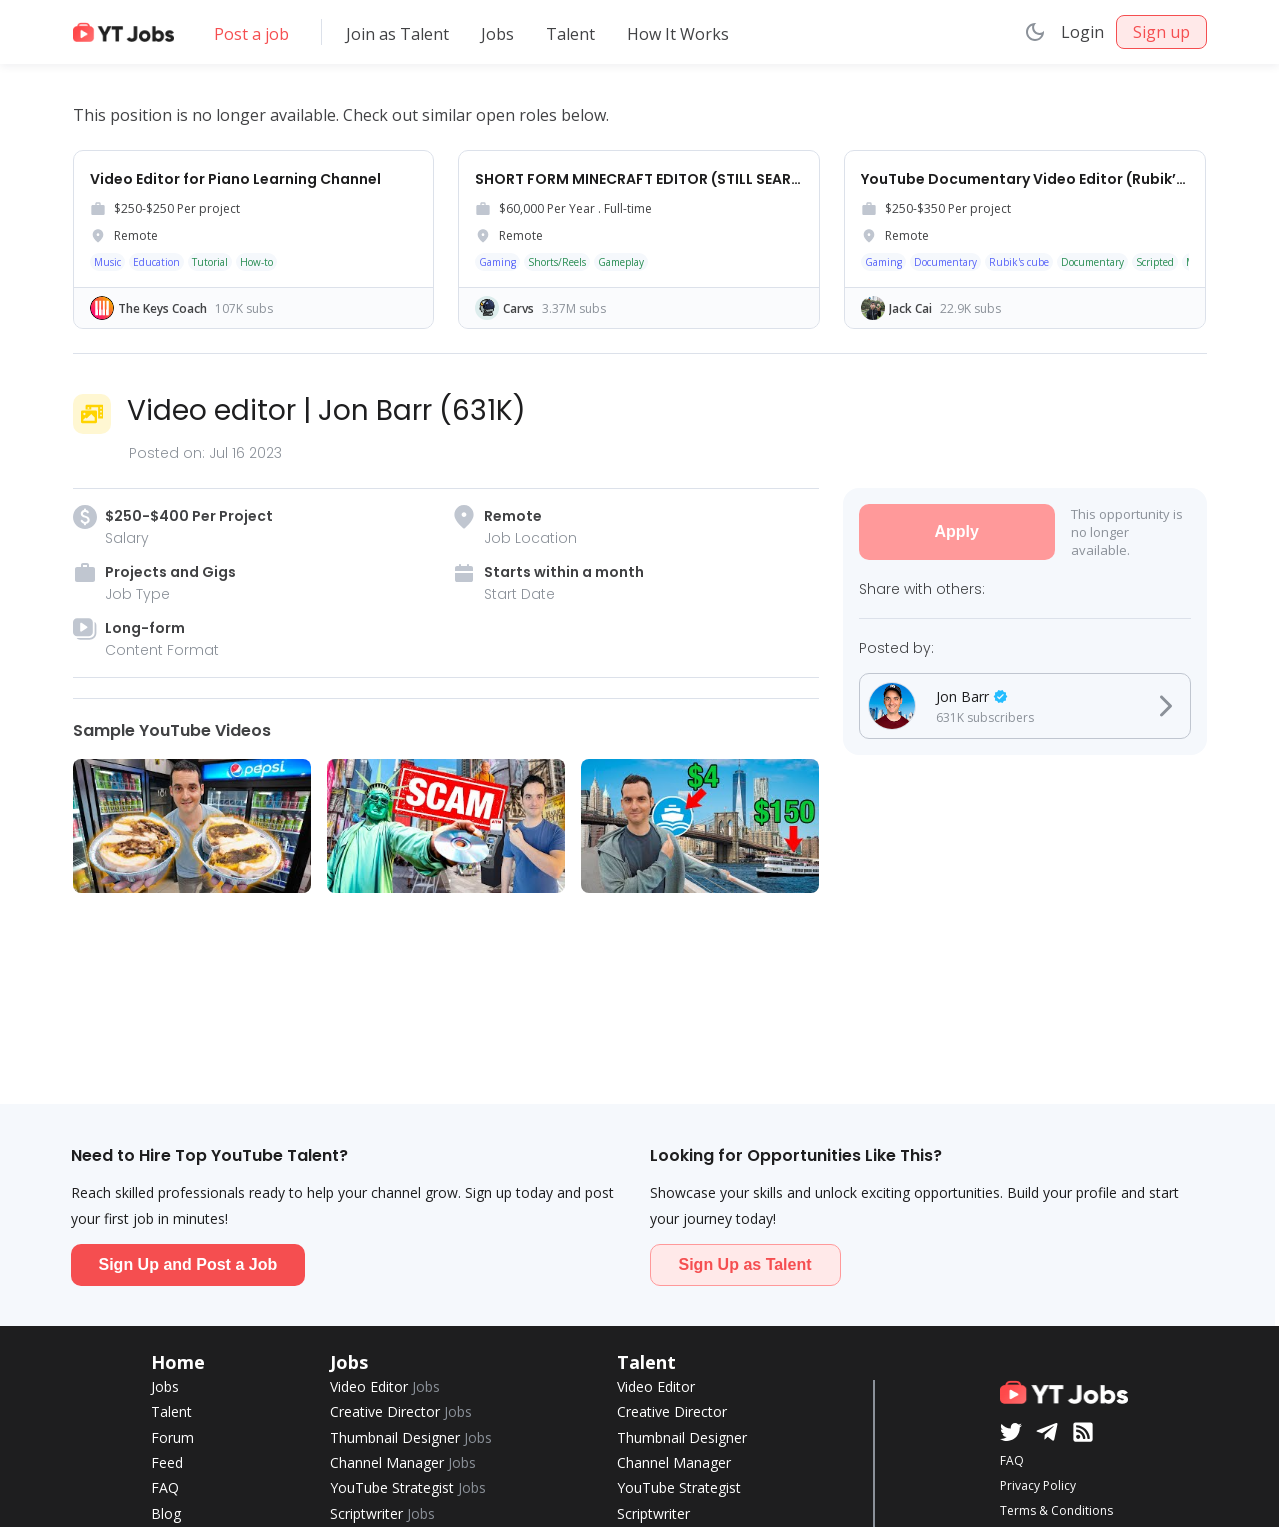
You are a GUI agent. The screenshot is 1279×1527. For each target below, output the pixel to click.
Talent (570, 34)
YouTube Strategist (408, 1487)
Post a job (251, 34)
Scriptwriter (382, 1513)
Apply (956, 531)
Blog (166, 1513)
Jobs (497, 34)
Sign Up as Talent (745, 1264)
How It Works (678, 34)
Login (1082, 32)
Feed (167, 1462)
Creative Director (401, 1411)
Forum (172, 1437)
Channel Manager (403, 1462)
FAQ (165, 1487)
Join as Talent (397, 34)
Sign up (1161, 32)
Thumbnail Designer (411, 1437)
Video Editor (385, 1386)
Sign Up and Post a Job (188, 1264)
